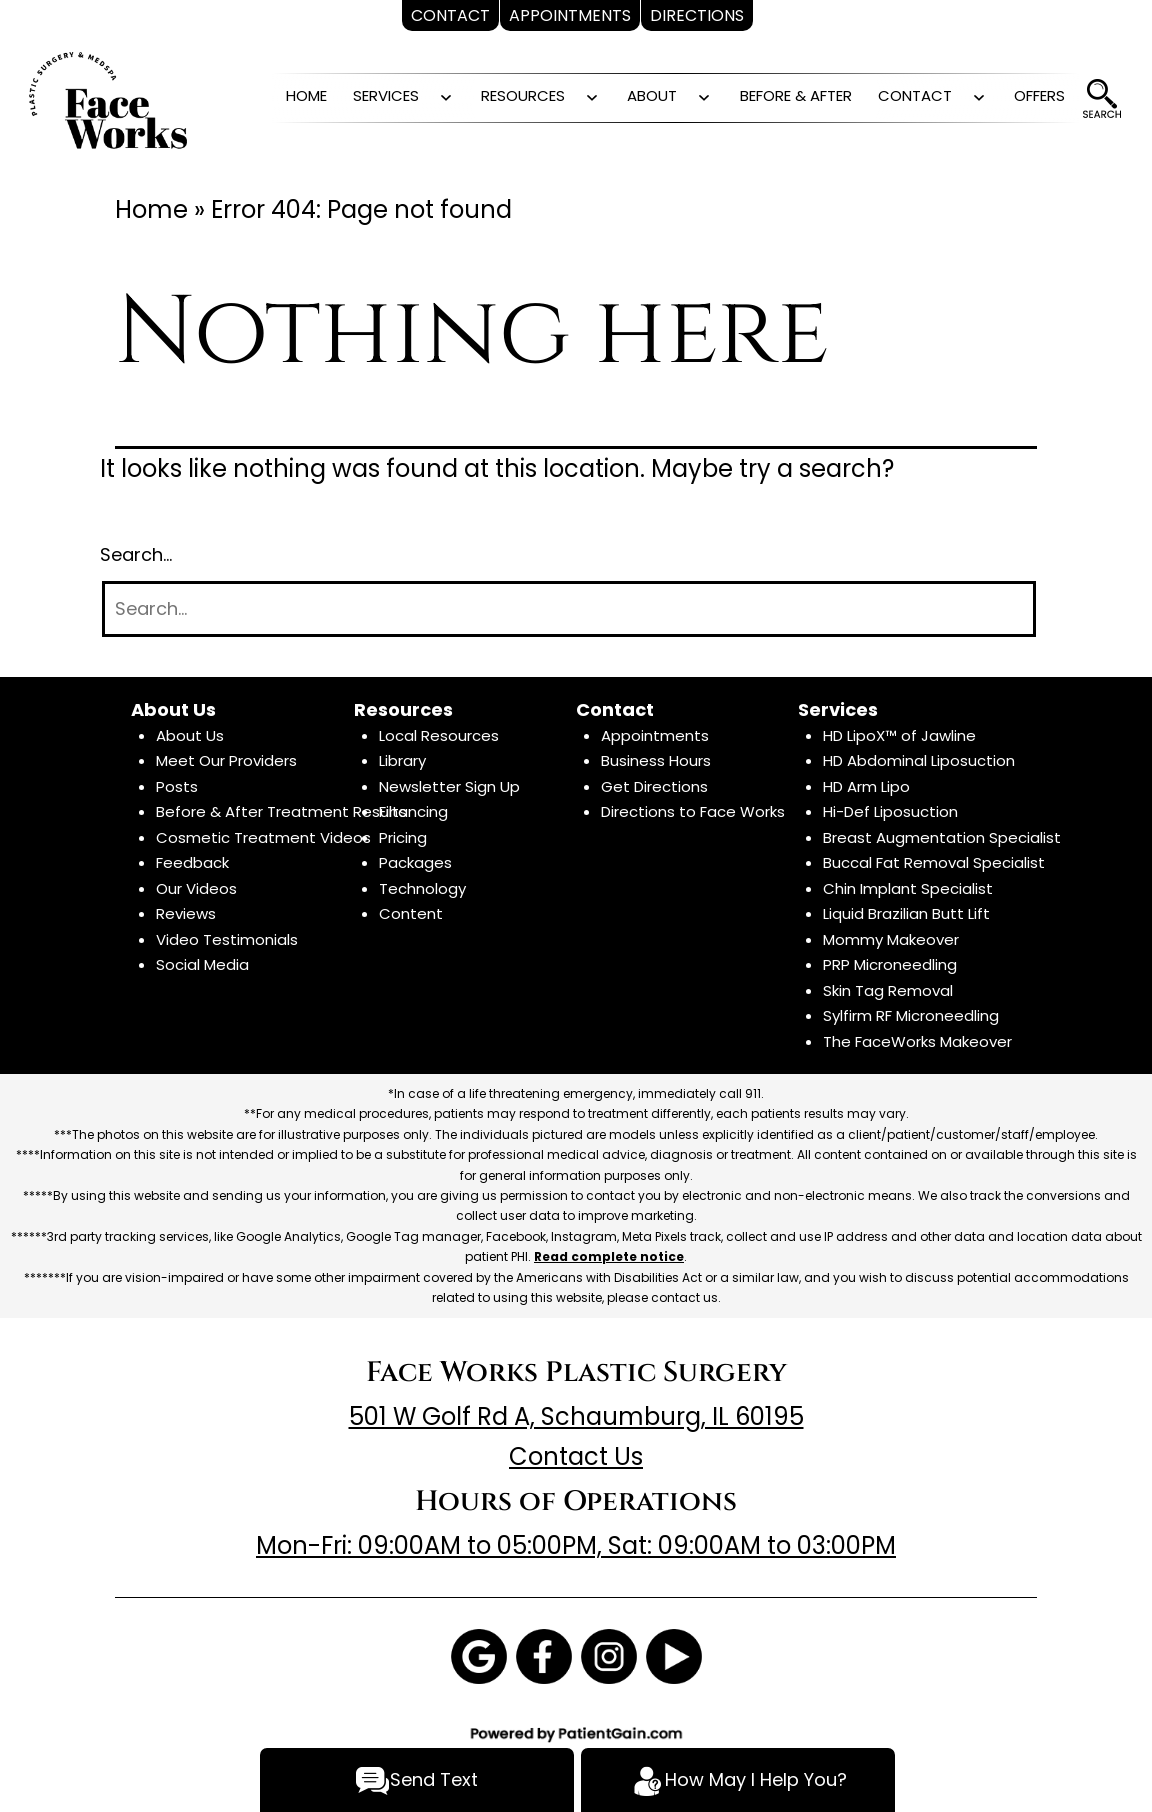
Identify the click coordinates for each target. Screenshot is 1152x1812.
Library (402, 760)
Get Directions (654, 786)
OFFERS (1039, 95)
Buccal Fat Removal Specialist (934, 862)
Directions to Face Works (693, 811)
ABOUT (652, 95)
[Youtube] (674, 1654)
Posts (177, 786)
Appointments (655, 735)
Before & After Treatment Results (281, 811)
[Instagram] (609, 1654)
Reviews (186, 913)
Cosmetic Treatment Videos (263, 837)
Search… (136, 554)
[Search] (569, 609)
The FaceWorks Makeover (917, 1041)
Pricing (403, 837)
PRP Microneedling (890, 964)
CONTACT (915, 95)
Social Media (202, 964)
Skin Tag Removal (888, 990)
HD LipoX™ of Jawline (899, 735)
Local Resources (439, 735)
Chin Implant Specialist (908, 888)
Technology (422, 888)
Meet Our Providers (226, 760)
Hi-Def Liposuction (890, 811)
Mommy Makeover (891, 939)
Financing (413, 811)
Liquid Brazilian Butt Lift (906, 913)
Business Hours (656, 760)
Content (411, 913)
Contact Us (576, 1456)
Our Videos (196, 888)
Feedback (192, 862)
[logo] (108, 98)
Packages (415, 862)
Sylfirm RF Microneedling (911, 1015)
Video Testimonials (227, 939)
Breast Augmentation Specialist (942, 837)
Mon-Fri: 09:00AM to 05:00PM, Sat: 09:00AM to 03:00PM (576, 1545)
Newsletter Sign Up (449, 786)
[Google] (479, 1654)
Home (151, 209)
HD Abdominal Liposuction (919, 760)
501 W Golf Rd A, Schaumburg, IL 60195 (576, 1416)
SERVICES (386, 95)
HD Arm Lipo (866, 786)
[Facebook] (544, 1654)
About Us (190, 735)
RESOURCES (523, 95)
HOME (306, 95)
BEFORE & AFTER (796, 95)
